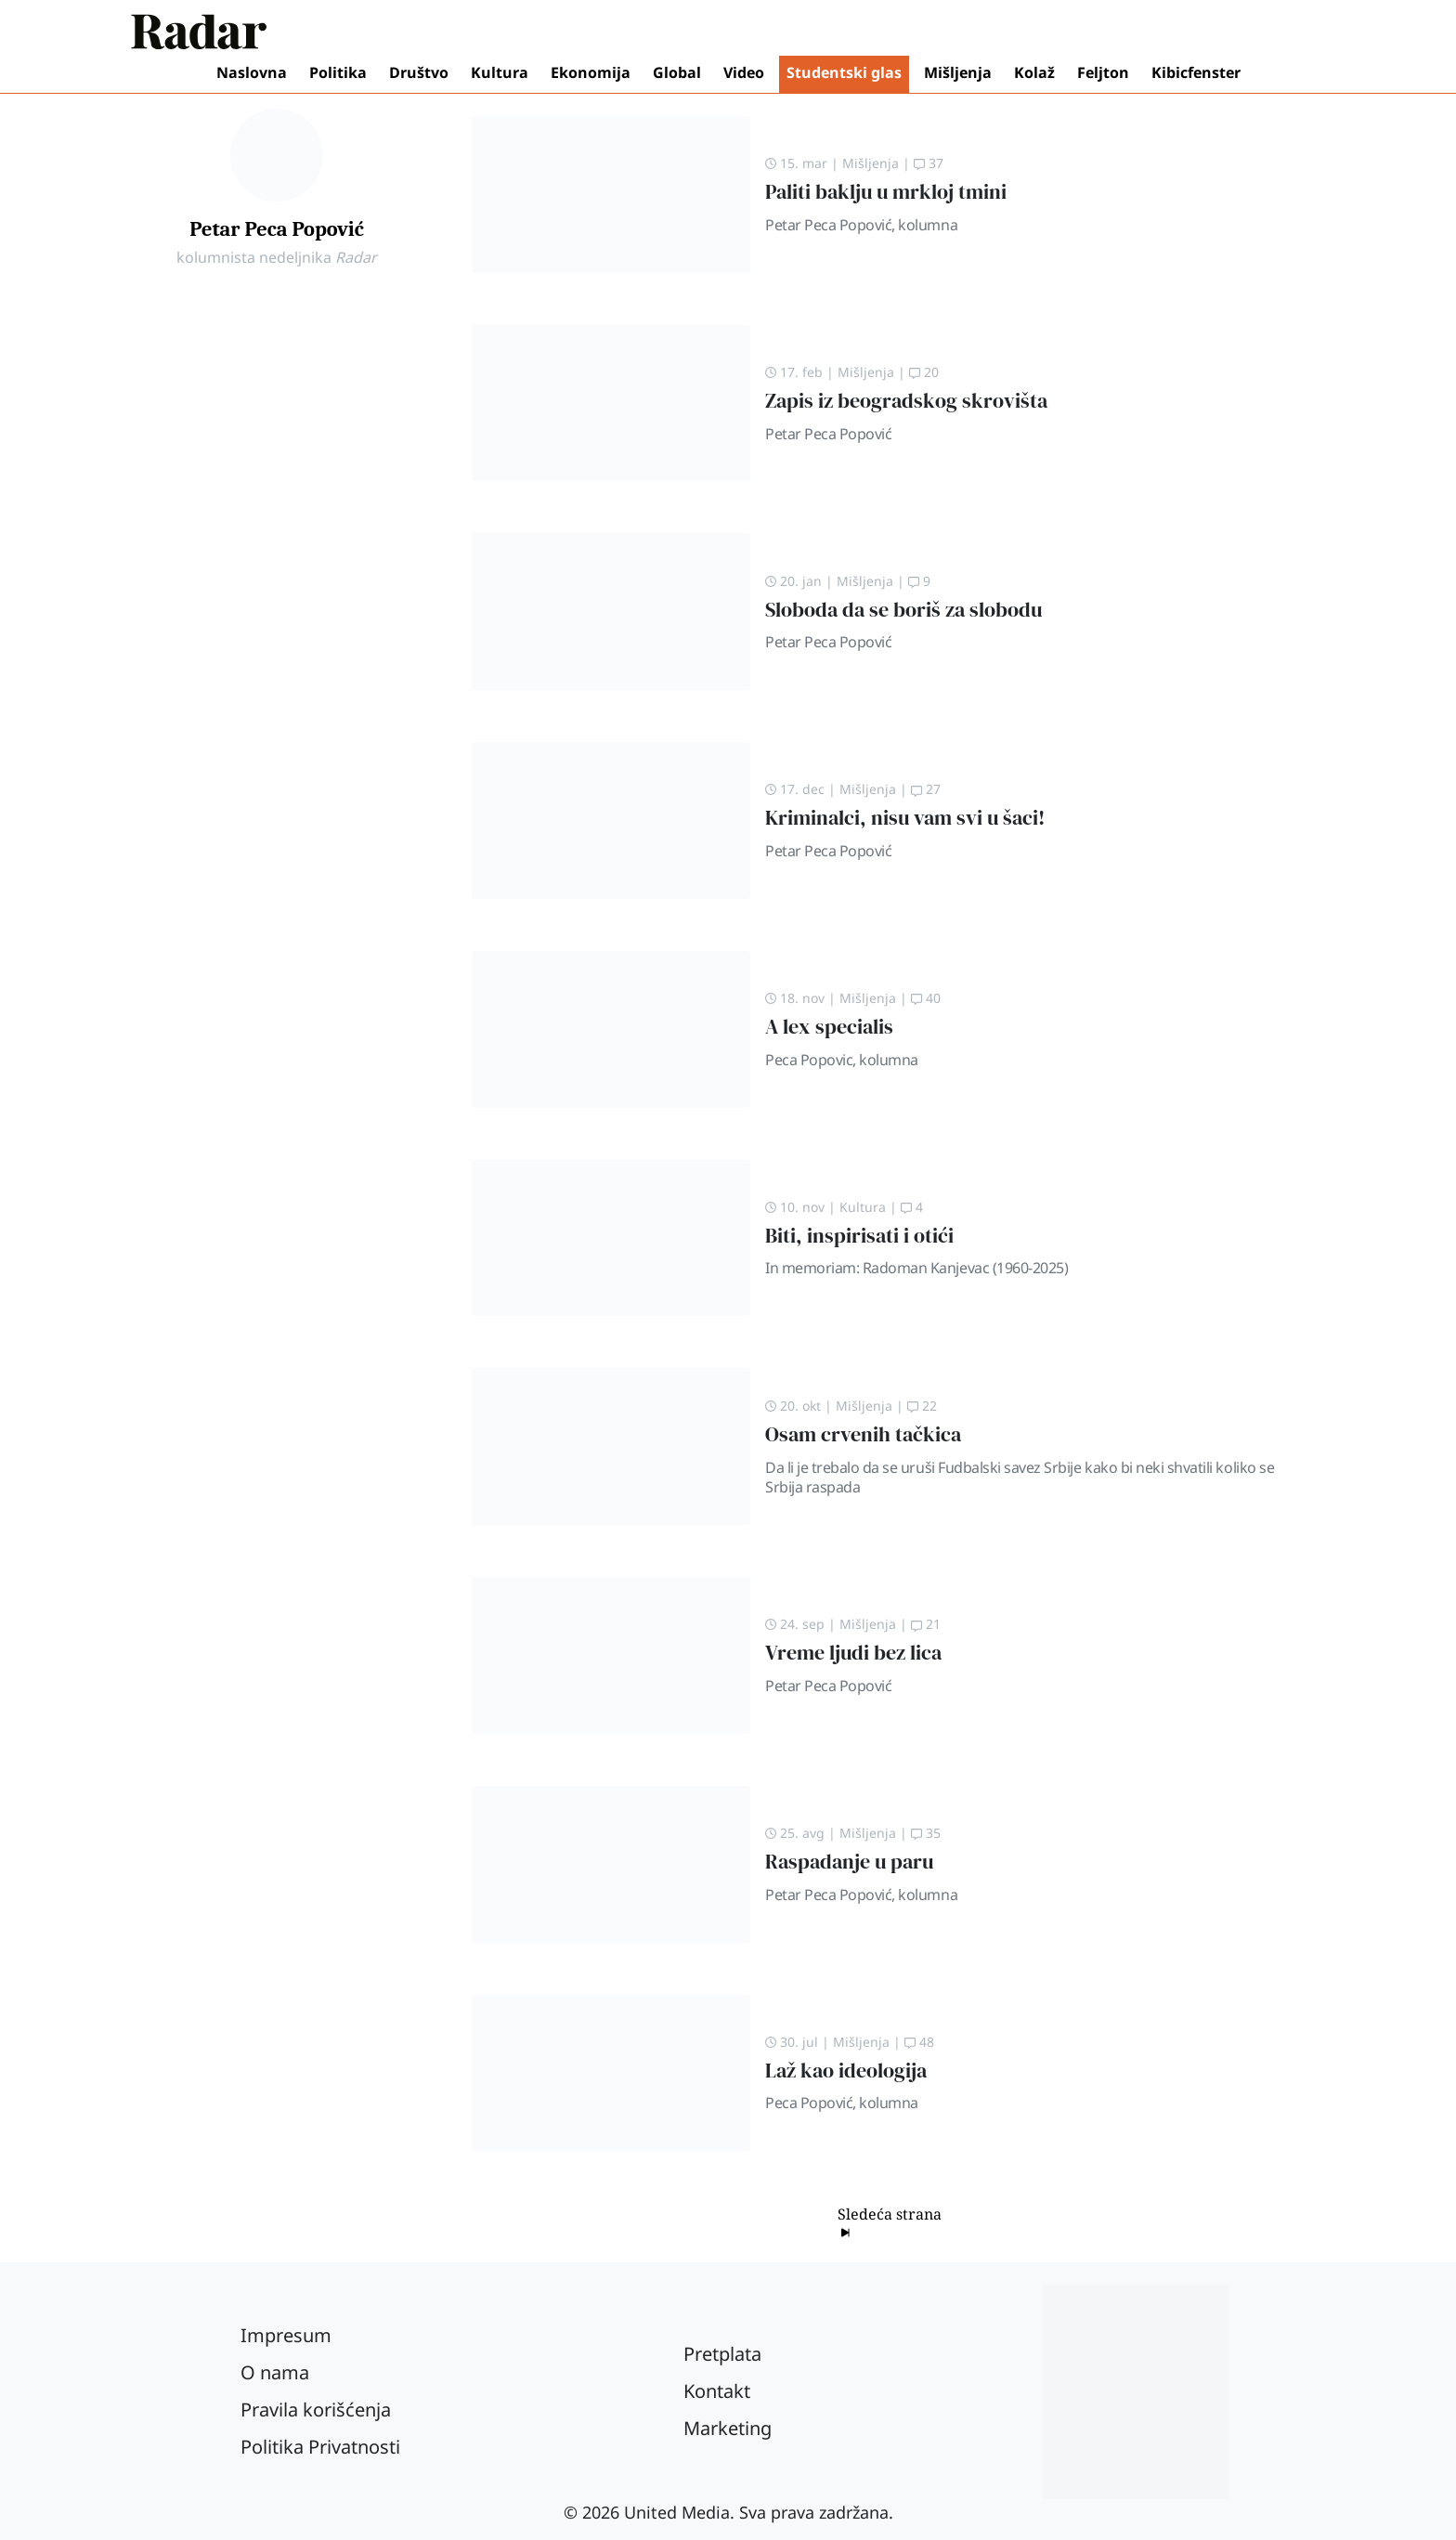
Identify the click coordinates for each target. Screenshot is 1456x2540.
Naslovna (251, 72)
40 (926, 998)
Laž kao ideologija (846, 2070)
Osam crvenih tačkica (863, 1434)
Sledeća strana (890, 2222)
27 (926, 789)
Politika (338, 72)
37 (928, 163)
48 (919, 2042)
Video (743, 72)
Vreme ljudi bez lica (853, 1652)
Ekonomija (590, 72)
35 (926, 1833)
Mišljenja (958, 72)
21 (926, 1624)
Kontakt (716, 2390)
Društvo (418, 72)
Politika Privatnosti (320, 2446)
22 (922, 1405)
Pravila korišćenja (315, 2409)
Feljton (1103, 72)
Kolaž (1034, 72)
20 (924, 372)
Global (677, 72)
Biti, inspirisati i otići (859, 1235)
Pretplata (722, 2353)
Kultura (499, 72)
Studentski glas (844, 72)
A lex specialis (829, 1026)
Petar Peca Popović (276, 229)
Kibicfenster (1196, 72)
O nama (274, 2372)
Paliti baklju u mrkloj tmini (886, 191)
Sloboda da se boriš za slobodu (903, 609)
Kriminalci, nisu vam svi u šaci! (905, 817)
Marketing (727, 2428)
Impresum (286, 2335)
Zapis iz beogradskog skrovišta (906, 400)
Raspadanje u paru (849, 1861)
